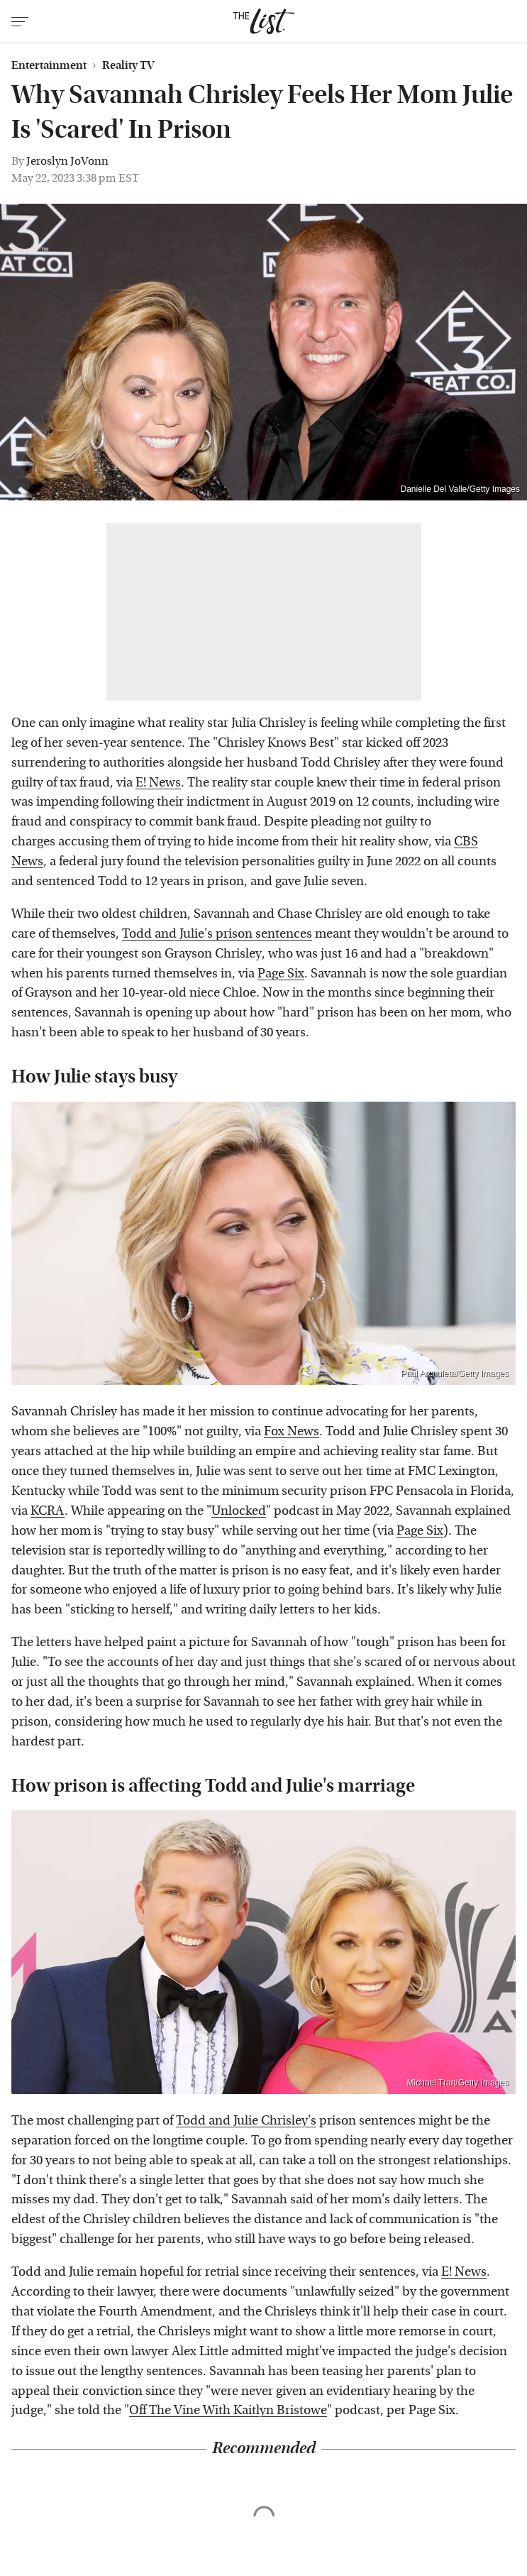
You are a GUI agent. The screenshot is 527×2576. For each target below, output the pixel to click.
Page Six (280, 973)
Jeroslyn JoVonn (67, 161)
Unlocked (238, 1510)
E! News (158, 782)
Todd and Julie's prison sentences (217, 933)
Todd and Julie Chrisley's (246, 2120)
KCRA (47, 1510)
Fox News (291, 1431)
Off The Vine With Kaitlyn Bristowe (228, 2410)
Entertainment (49, 65)
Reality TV (128, 65)
